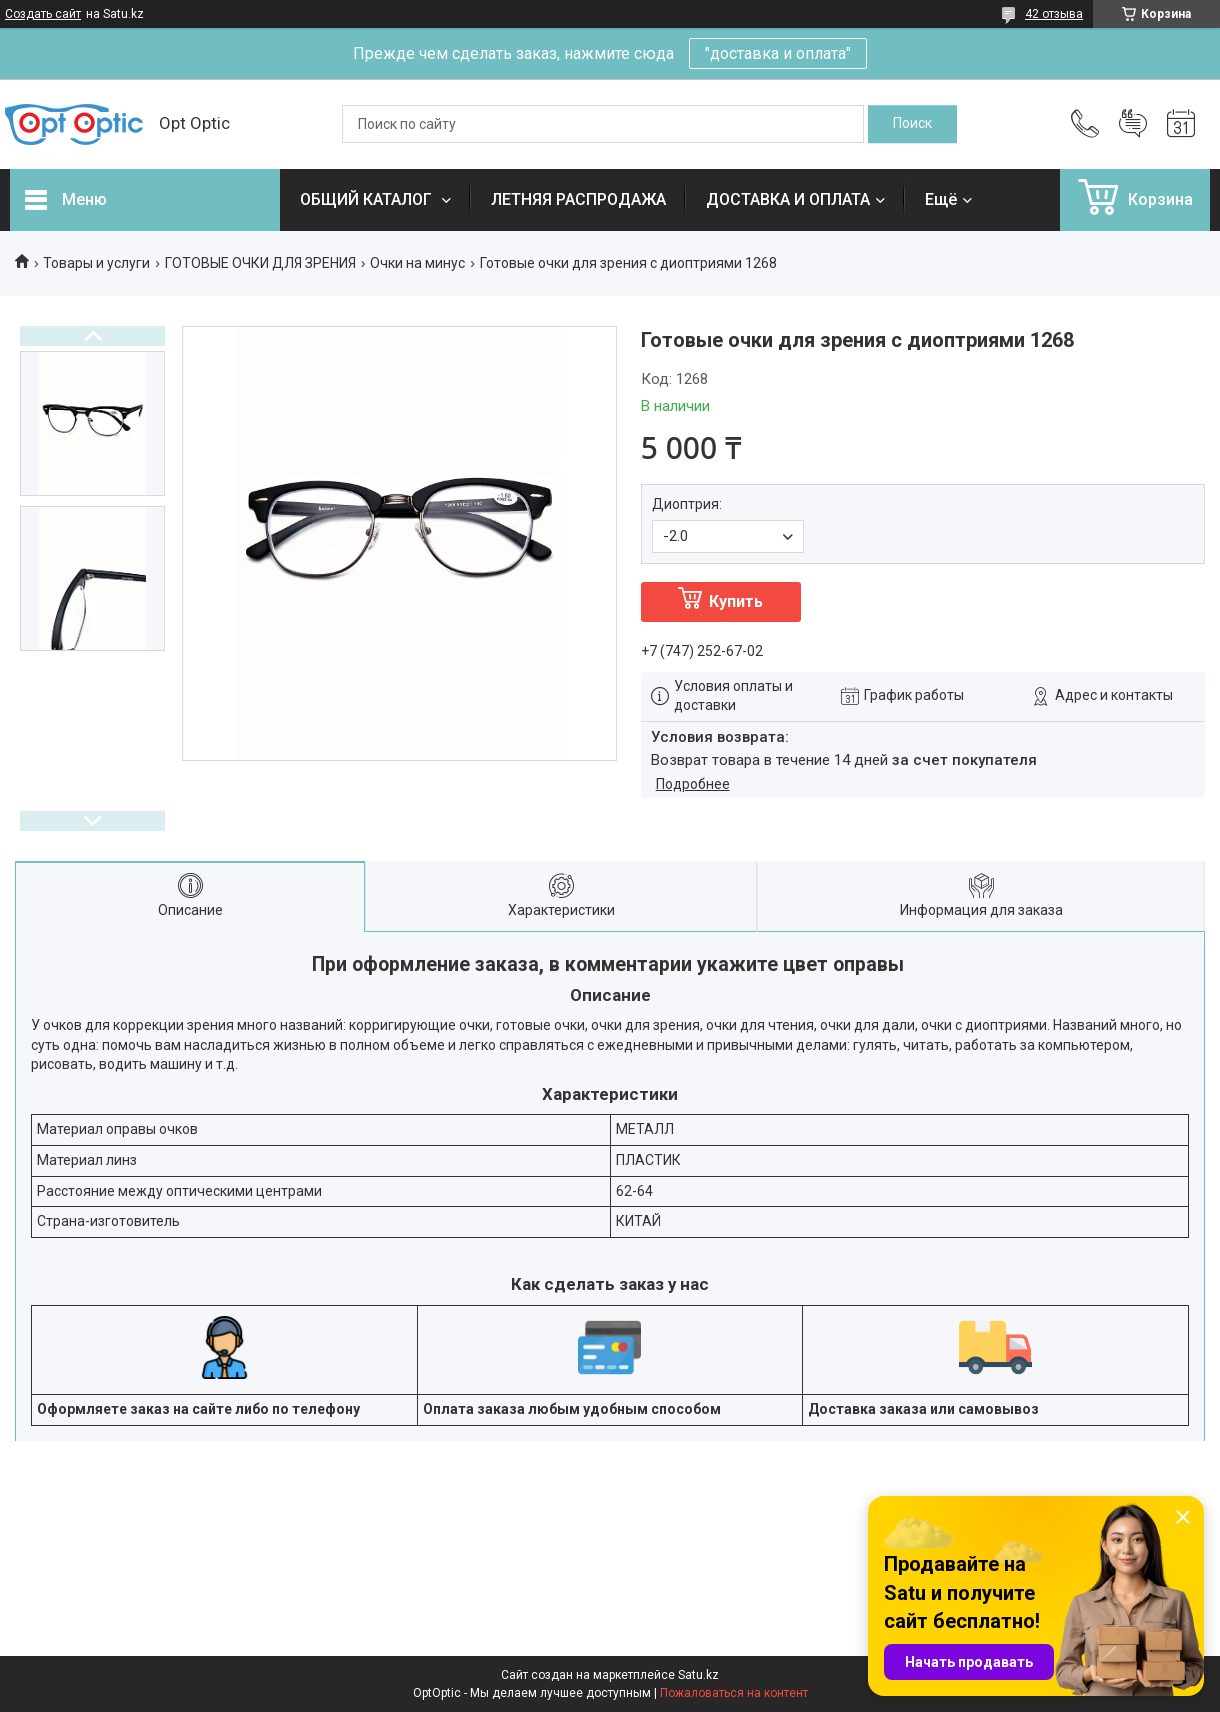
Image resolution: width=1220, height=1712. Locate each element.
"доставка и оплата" (778, 53)
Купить (736, 601)
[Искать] (912, 124)
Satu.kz (698, 1675)
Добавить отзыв (1133, 124)
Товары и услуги (96, 263)
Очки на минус (417, 263)
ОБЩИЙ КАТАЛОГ (368, 199)
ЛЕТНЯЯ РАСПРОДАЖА (578, 199)
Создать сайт (43, 14)
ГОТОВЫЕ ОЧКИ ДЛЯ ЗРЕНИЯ (260, 263)
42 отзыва (1054, 14)
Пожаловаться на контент (734, 1693)
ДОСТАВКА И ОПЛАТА (788, 199)
